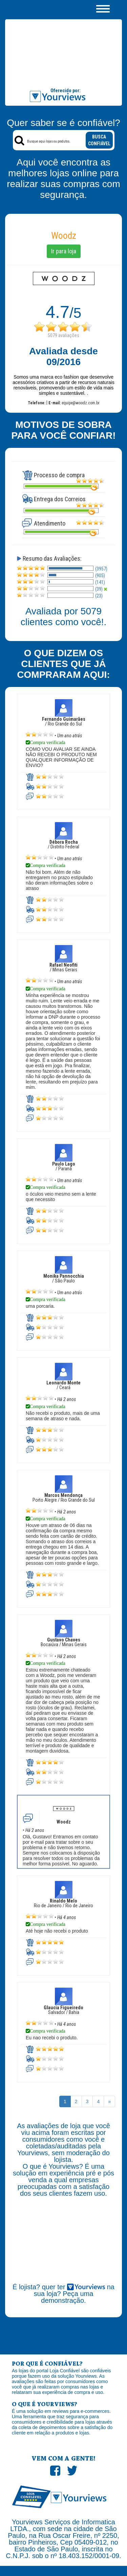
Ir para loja (63, 251)
